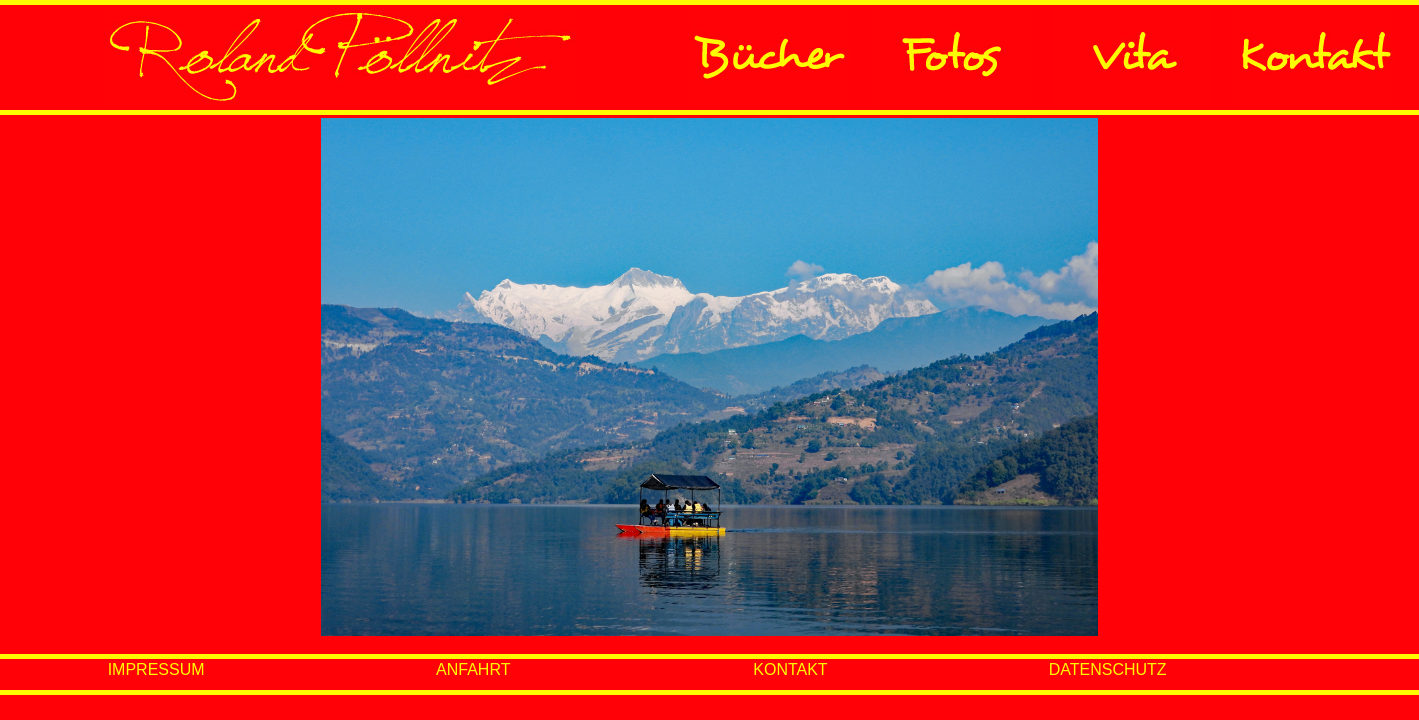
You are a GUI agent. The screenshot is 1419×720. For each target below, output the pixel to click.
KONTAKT (790, 669)
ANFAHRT (473, 669)
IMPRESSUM (156, 669)
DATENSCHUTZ (1108, 669)
